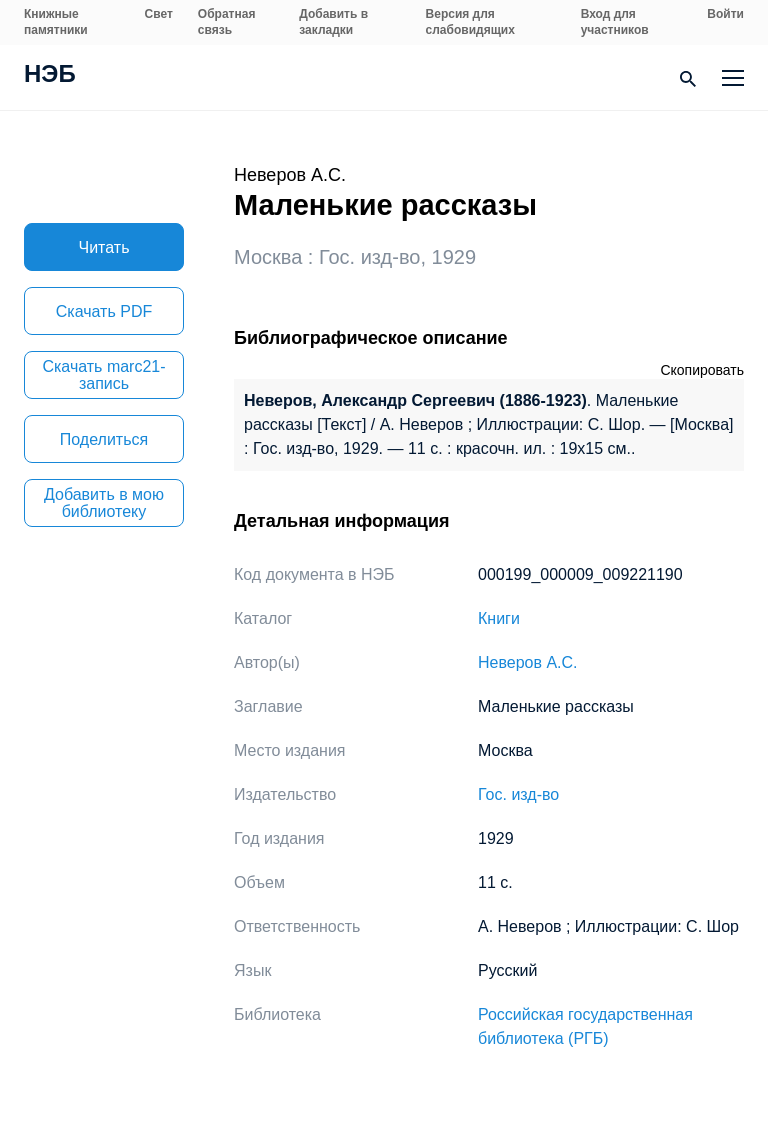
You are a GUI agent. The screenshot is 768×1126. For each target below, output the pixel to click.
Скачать (104, 311)
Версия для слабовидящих (470, 22)
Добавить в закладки (333, 22)
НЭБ (50, 76)
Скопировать (702, 370)
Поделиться (104, 439)
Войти (725, 14)
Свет (159, 14)
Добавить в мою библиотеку (104, 503)
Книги (499, 618)
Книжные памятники (56, 22)
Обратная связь (227, 22)
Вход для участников (615, 22)
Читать (104, 247)
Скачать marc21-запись (103, 375)
